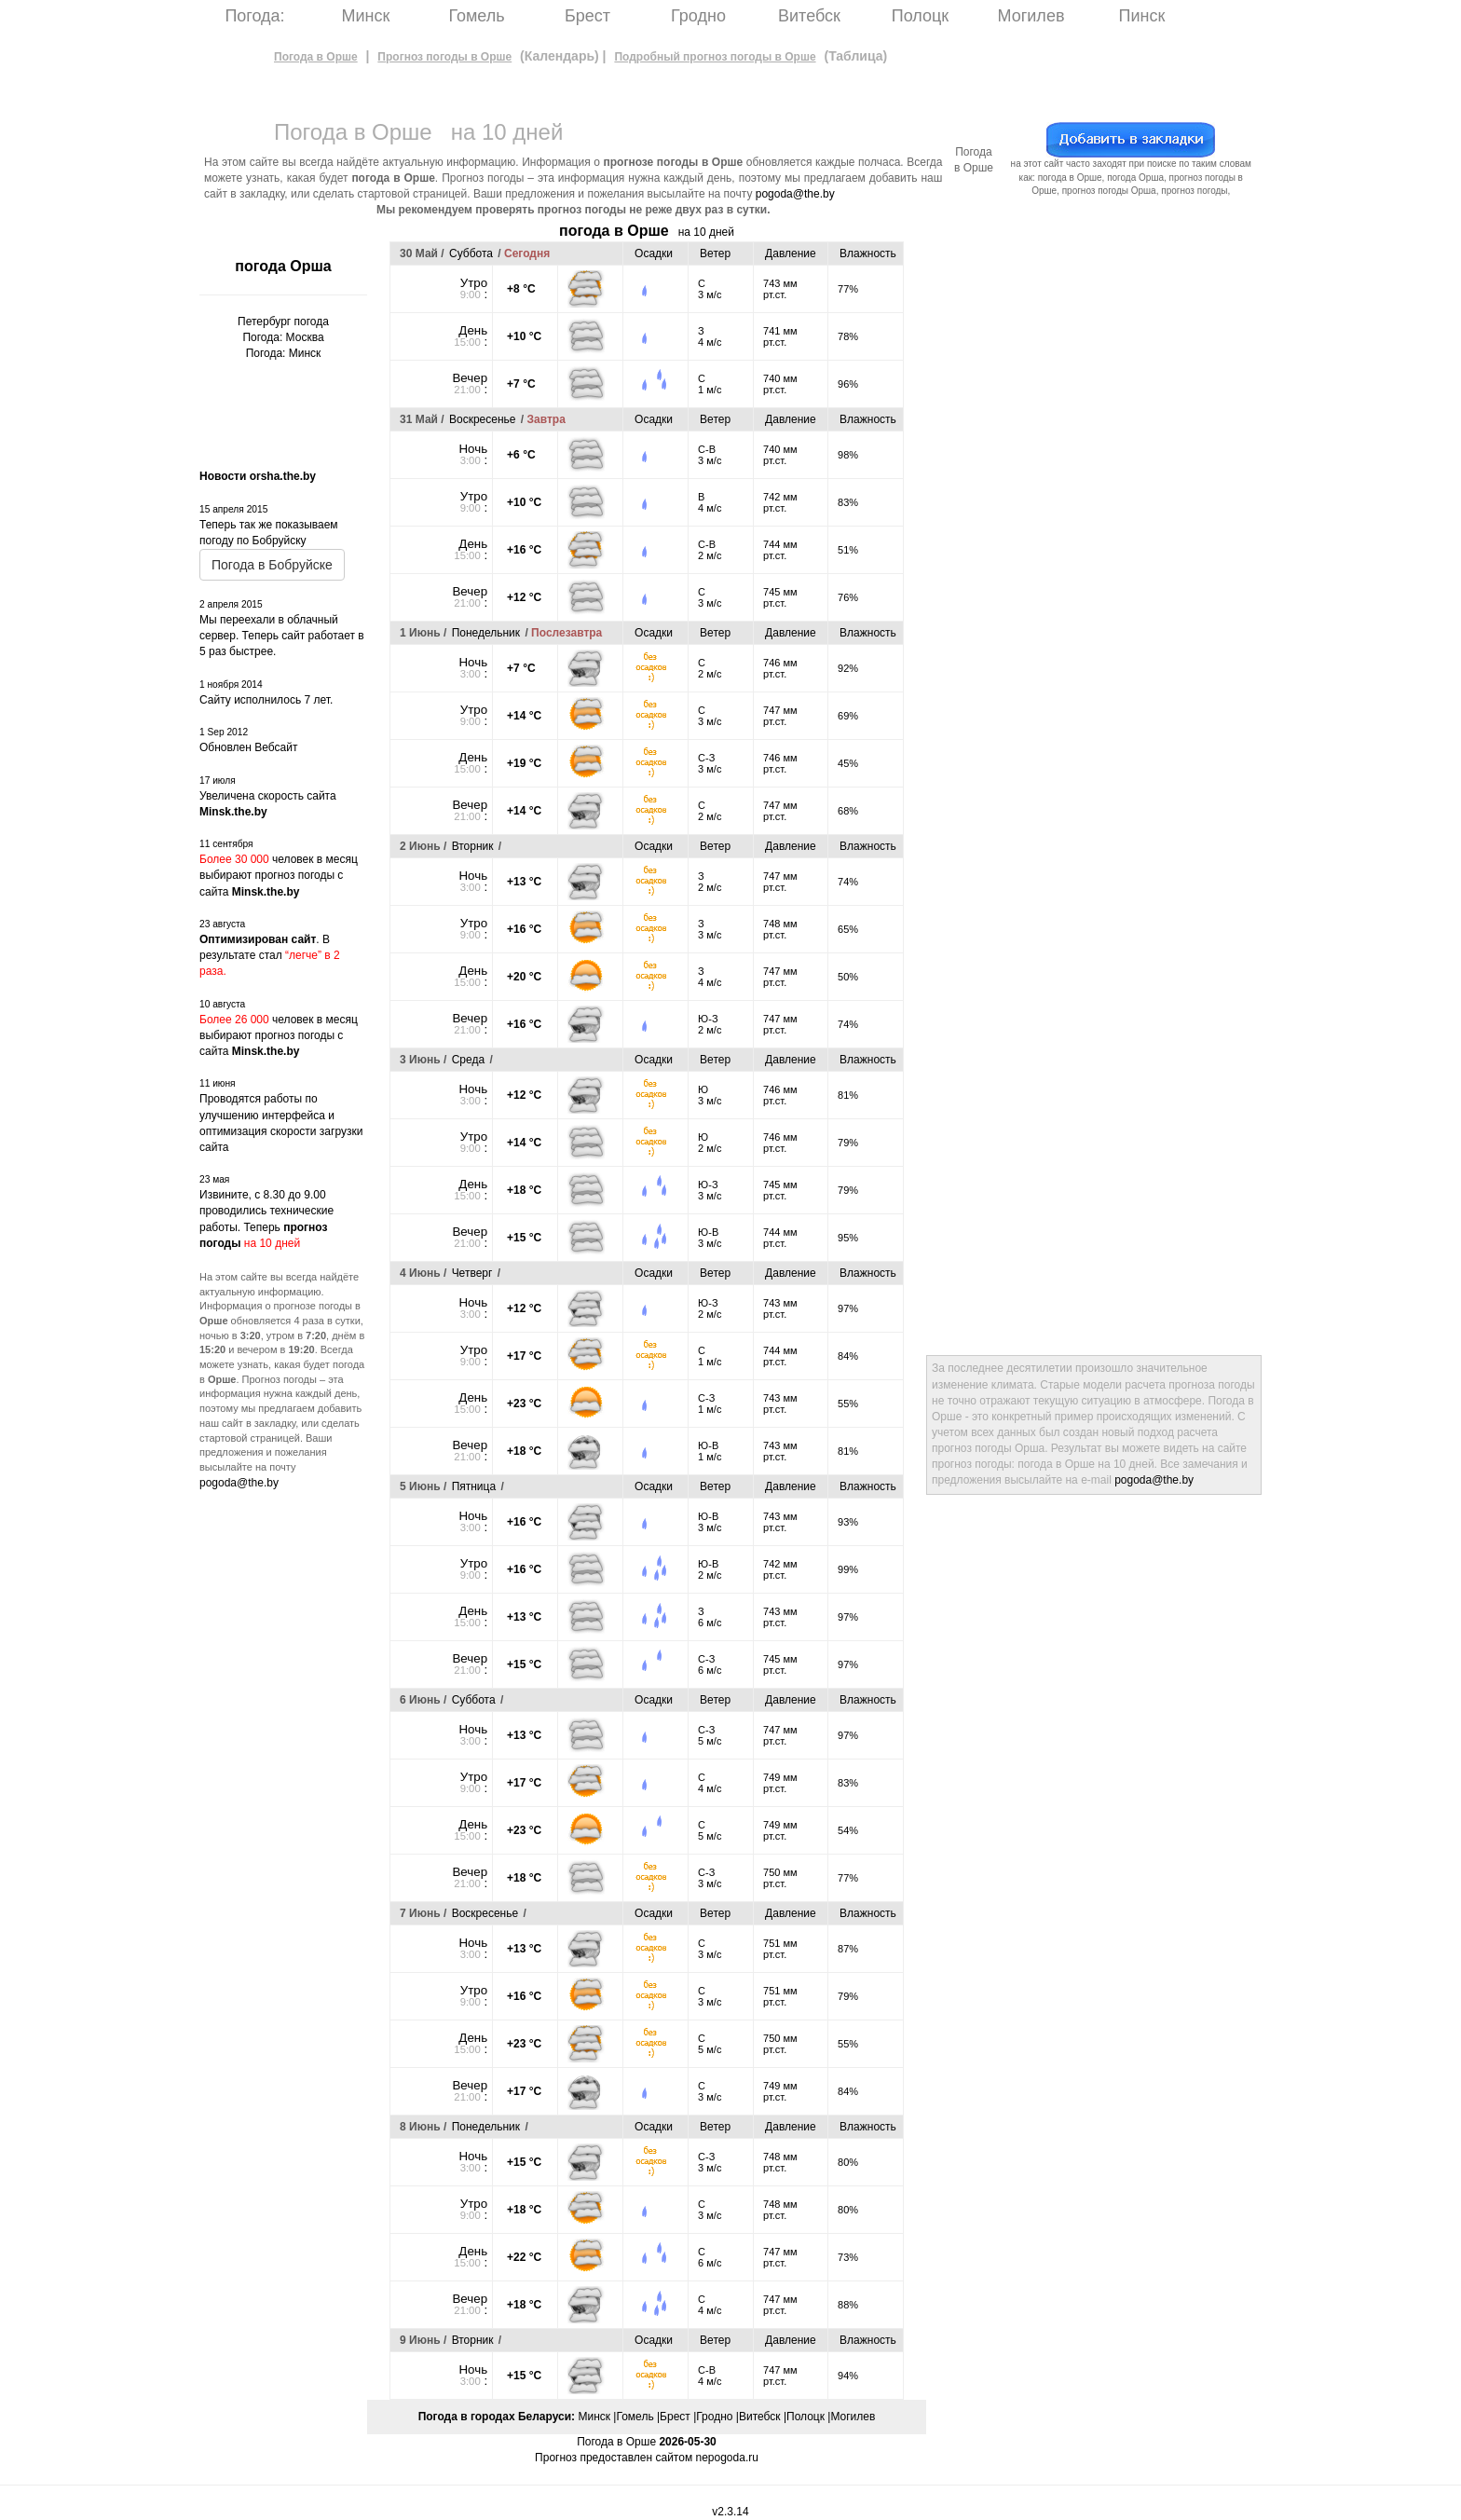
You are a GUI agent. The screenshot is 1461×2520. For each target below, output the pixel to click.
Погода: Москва (282, 337)
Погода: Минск (283, 353)
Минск (366, 16)
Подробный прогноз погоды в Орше (714, 56)
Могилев (1031, 16)
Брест (587, 16)
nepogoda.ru (726, 2457)
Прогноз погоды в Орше (444, 56)
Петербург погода (283, 321)
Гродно (698, 16)
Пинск (1142, 16)
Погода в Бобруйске (272, 564)
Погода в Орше (316, 56)
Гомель (476, 16)
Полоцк (920, 16)
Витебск (809, 16)
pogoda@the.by (795, 193)
